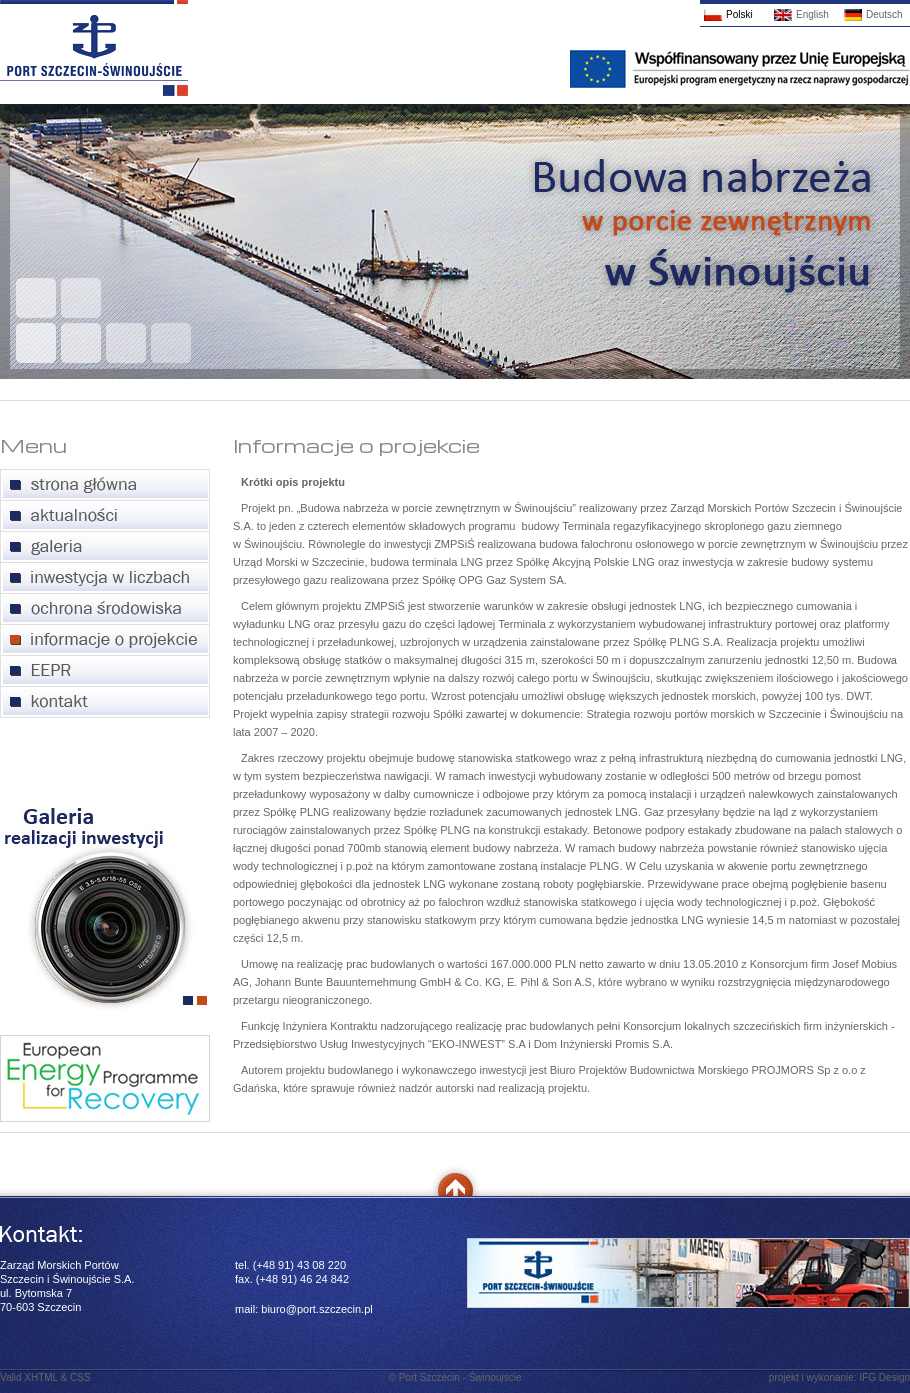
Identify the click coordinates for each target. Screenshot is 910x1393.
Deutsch (884, 14)
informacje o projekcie (105, 640)
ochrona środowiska (105, 609)
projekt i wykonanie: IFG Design (839, 1377)
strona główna (105, 485)
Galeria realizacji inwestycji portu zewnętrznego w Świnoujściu (105, 911)
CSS (80, 1377)
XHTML (41, 1377)
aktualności (105, 516)
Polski (739, 14)
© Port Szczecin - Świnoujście (455, 1377)
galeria (105, 547)
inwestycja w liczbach (105, 578)
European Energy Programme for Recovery (105, 671)
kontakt (105, 702)
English (812, 14)
